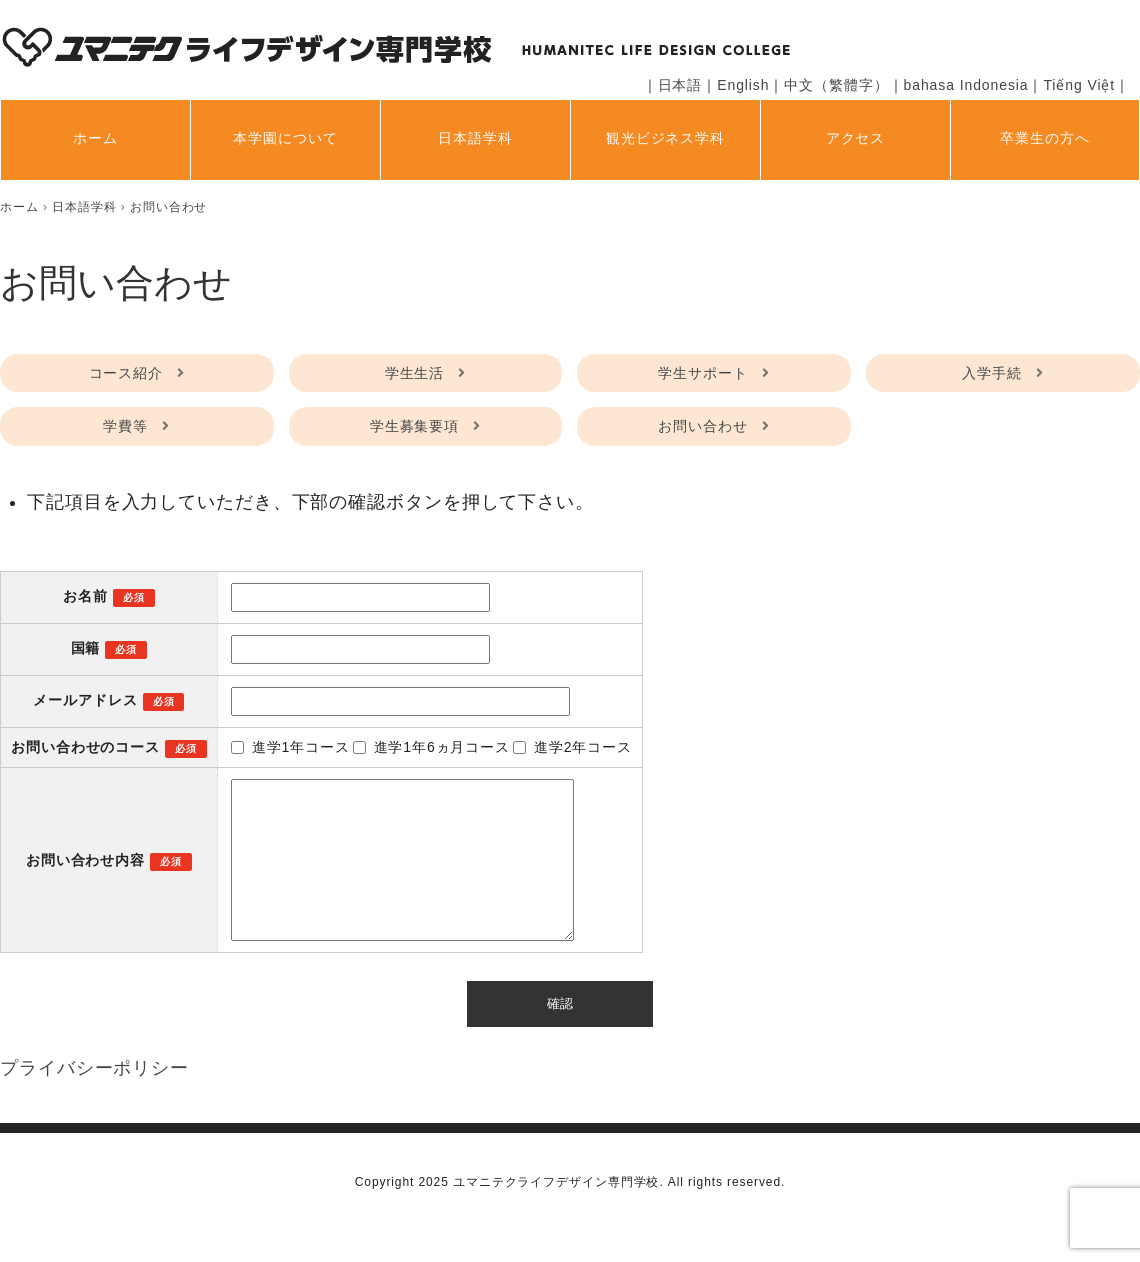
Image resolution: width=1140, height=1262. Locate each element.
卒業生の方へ (1044, 138)
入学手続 (992, 373)
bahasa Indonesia (966, 85)
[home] (19, 207)
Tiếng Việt (1079, 85)
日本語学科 (475, 138)
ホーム (95, 138)
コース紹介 (126, 373)
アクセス (856, 138)
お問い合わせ (702, 426)
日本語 (680, 85)
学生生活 (415, 373)
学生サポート (702, 373)
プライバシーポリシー (94, 1098)
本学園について (285, 138)
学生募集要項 (414, 426)
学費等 (125, 426)
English (743, 85)
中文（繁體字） (836, 85)
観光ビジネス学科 (665, 138)
